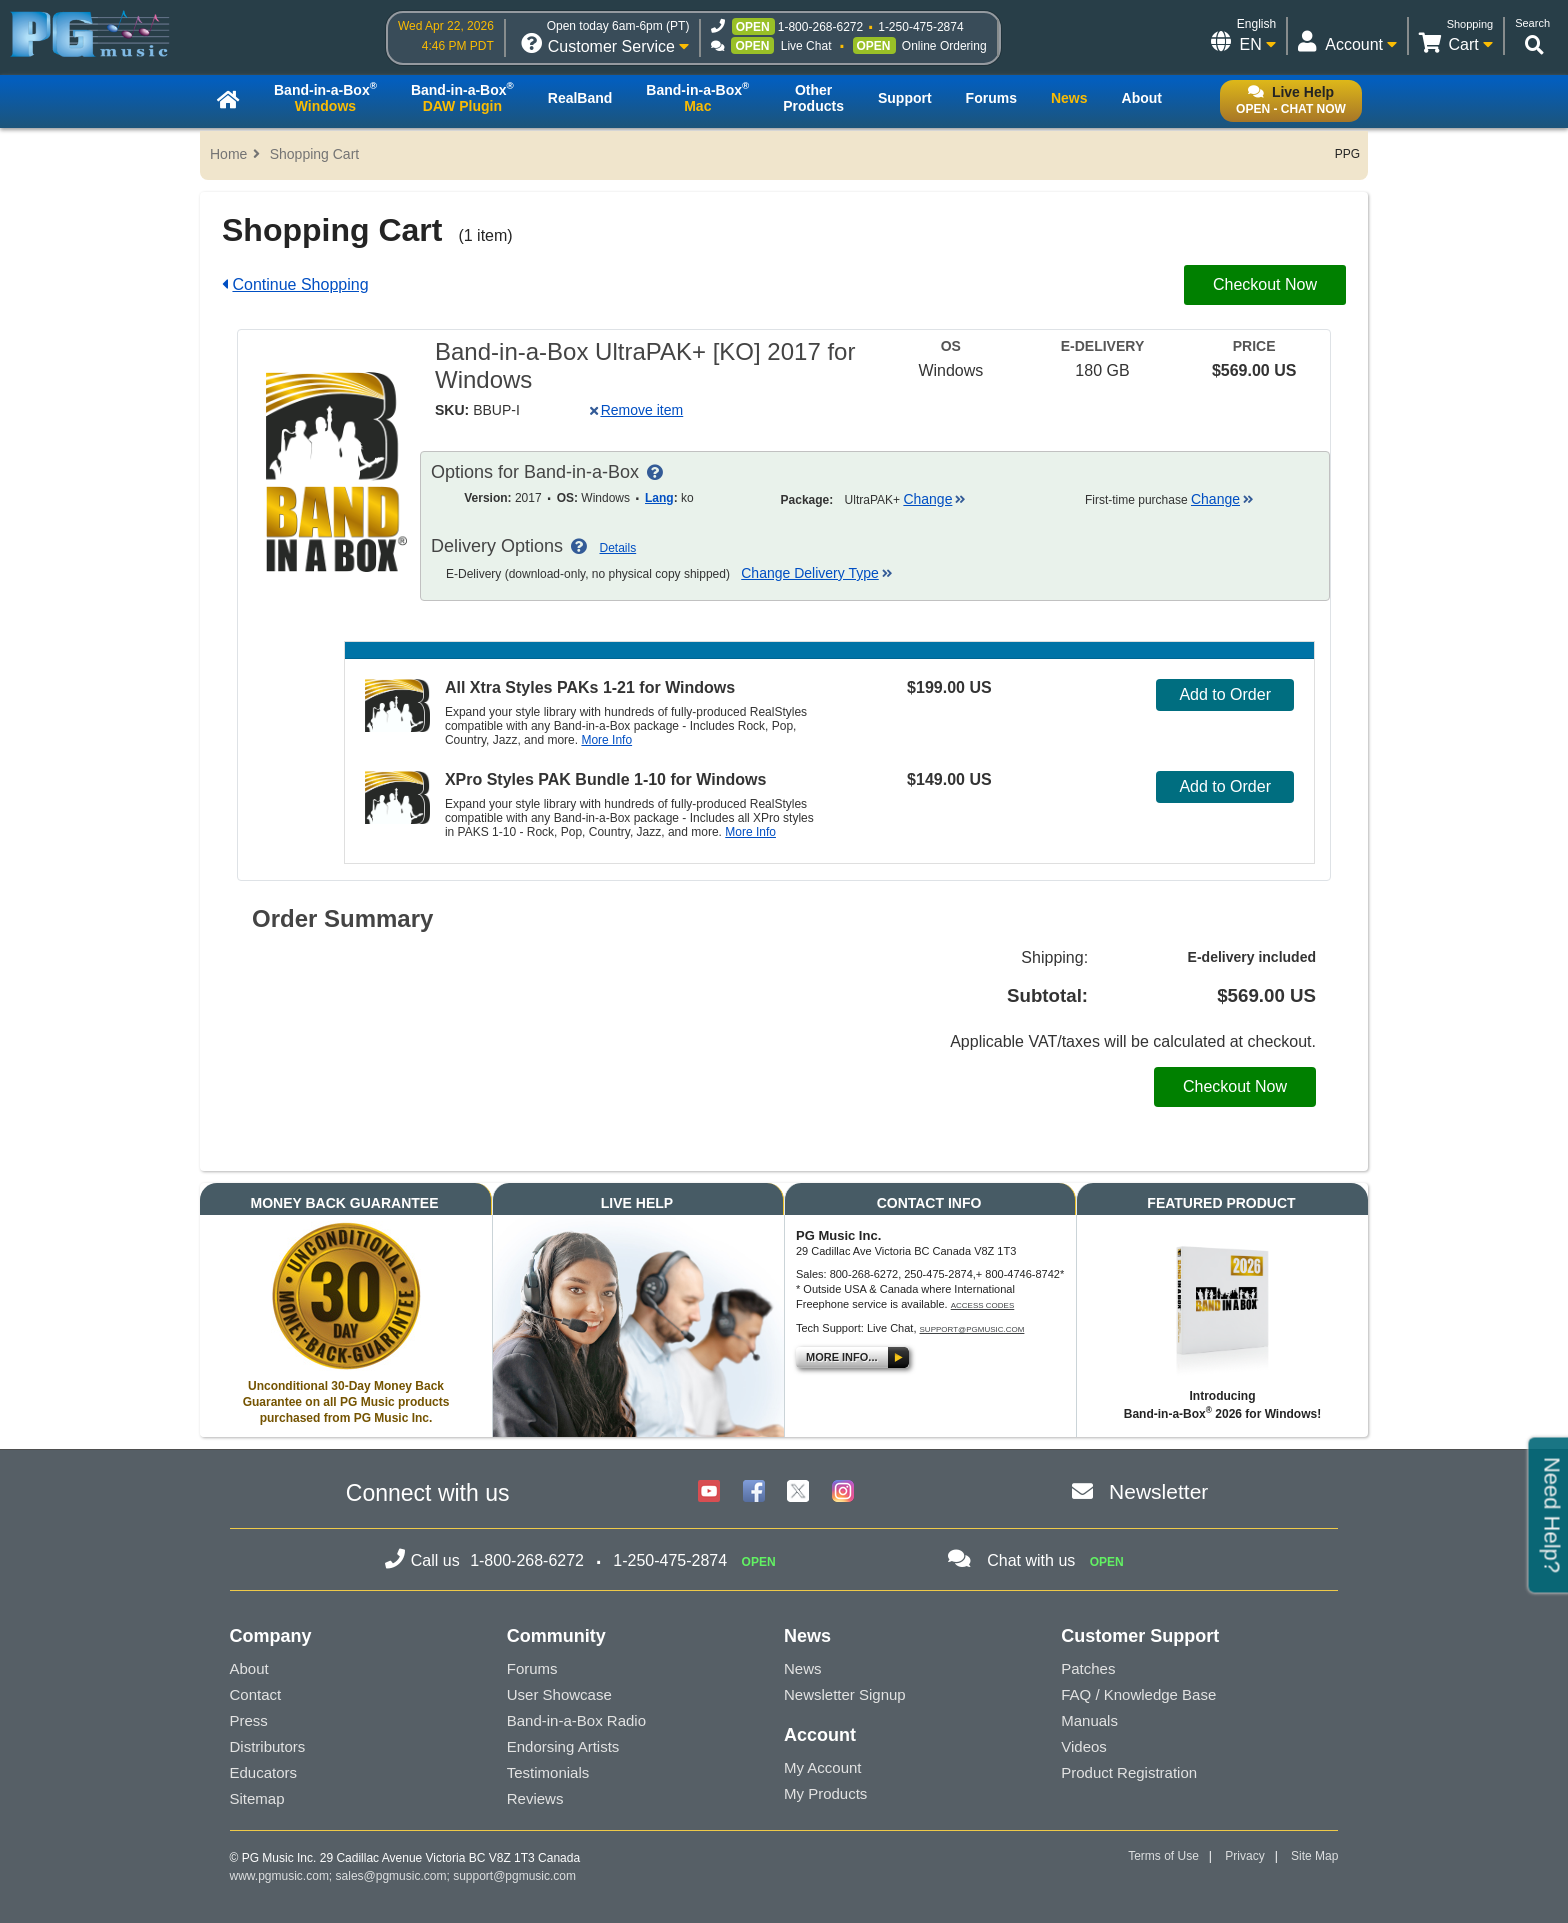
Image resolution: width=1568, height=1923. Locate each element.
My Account (823, 1767)
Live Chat (806, 46)
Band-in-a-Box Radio (576, 1720)
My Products (825, 1793)
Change (934, 499)
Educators (264, 1772)
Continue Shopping (300, 284)
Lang (659, 498)
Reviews (535, 1798)
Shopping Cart (315, 154)
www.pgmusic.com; (281, 1876)
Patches (1088, 1668)
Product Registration (1129, 1772)
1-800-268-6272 (820, 27)
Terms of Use (1163, 1856)
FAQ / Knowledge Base (1138, 1694)
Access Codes (983, 1305)
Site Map (1314, 1856)
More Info (606, 740)
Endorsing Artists (563, 1746)
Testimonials (548, 1772)
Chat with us (1031, 1560)
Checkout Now (1265, 284)
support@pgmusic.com (972, 1329)
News (803, 1668)
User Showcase (559, 1694)
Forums (532, 1668)
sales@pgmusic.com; (395, 1876)
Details (618, 548)
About (249, 1668)
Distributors (268, 1746)
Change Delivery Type (816, 573)
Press (249, 1720)
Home (228, 154)
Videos (1084, 1746)
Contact (256, 1694)
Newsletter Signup (845, 1694)
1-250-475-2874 (920, 27)
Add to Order (1225, 694)
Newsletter (1158, 1491)
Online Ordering (944, 46)
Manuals (1089, 1720)
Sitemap (257, 1798)
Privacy (1244, 1856)
